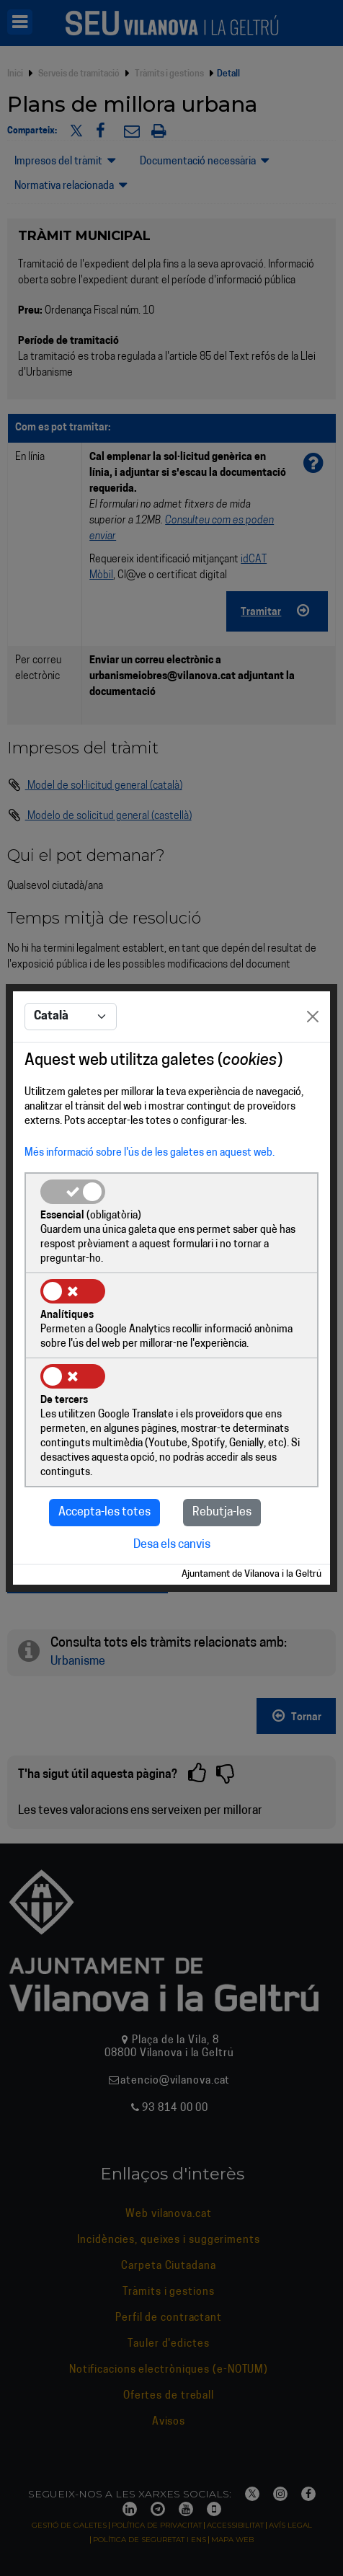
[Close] (312, 1016)
